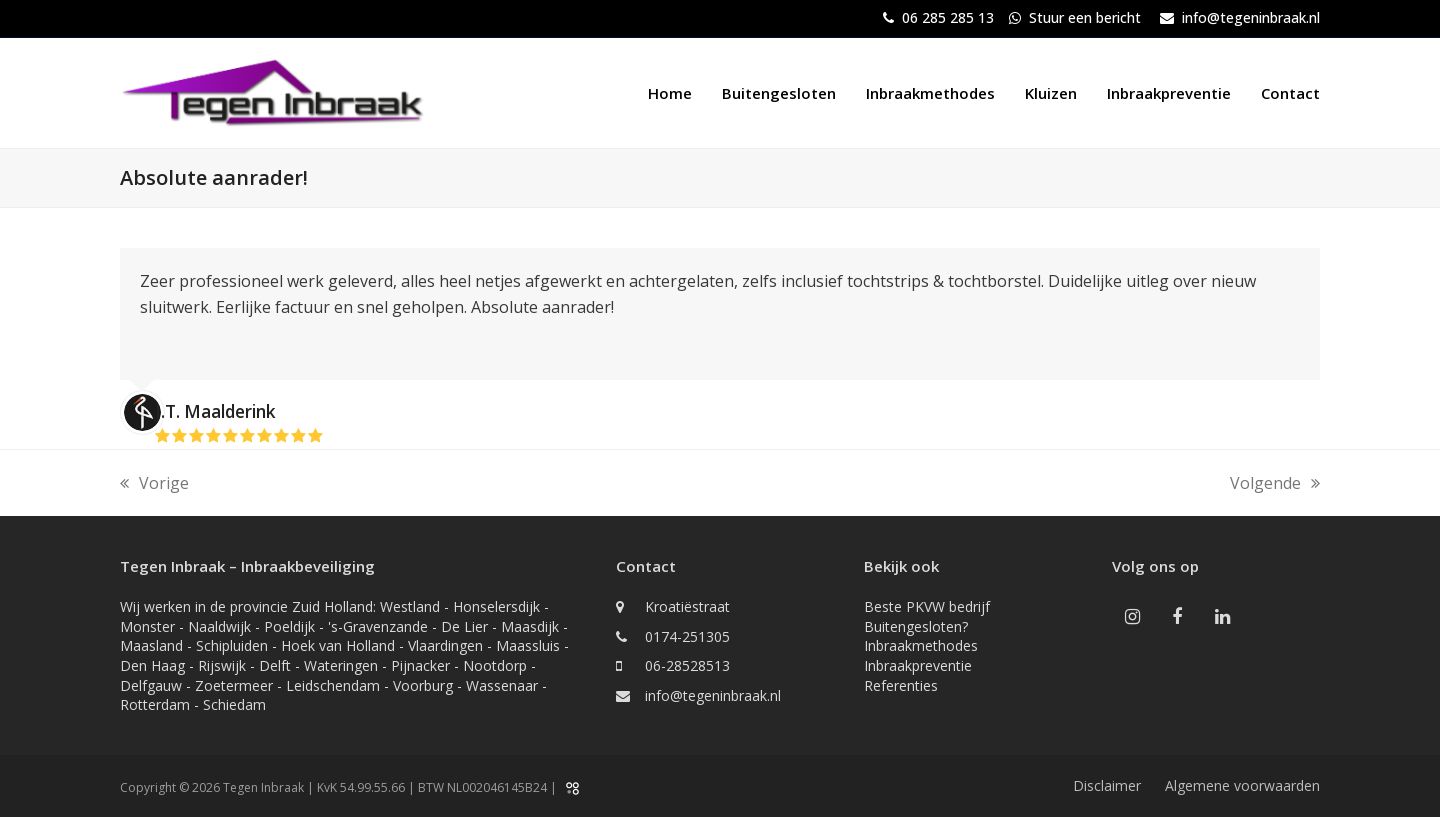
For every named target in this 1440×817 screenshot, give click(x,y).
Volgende (1275, 484)
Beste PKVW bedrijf (927, 606)
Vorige (154, 484)
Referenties (901, 685)
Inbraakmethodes (921, 645)
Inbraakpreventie (918, 665)
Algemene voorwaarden (1242, 785)
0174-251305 (687, 636)
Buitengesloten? (916, 626)
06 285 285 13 (948, 17)
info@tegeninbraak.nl (1251, 17)
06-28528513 (687, 665)
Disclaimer (1107, 785)
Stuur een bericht (1085, 17)
